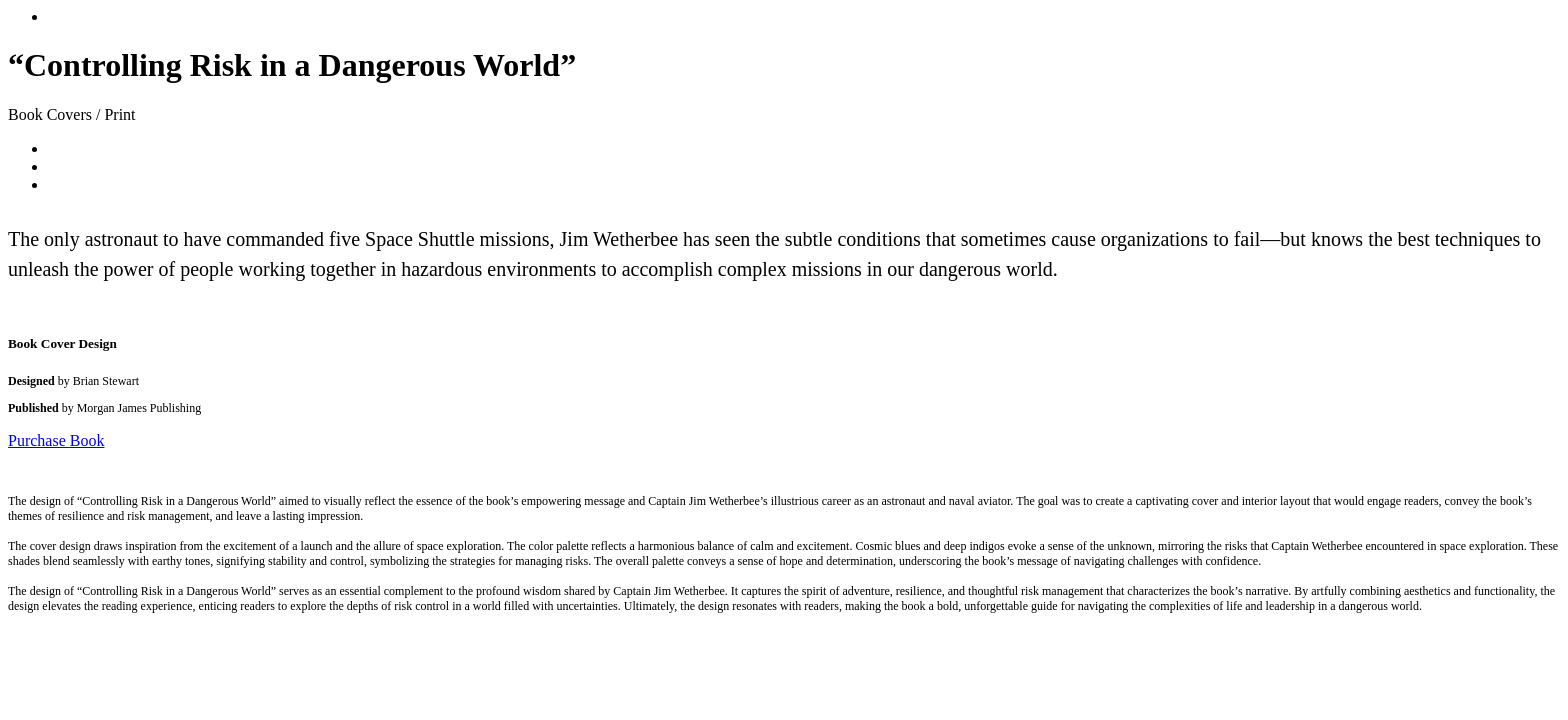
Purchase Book (56, 440)
